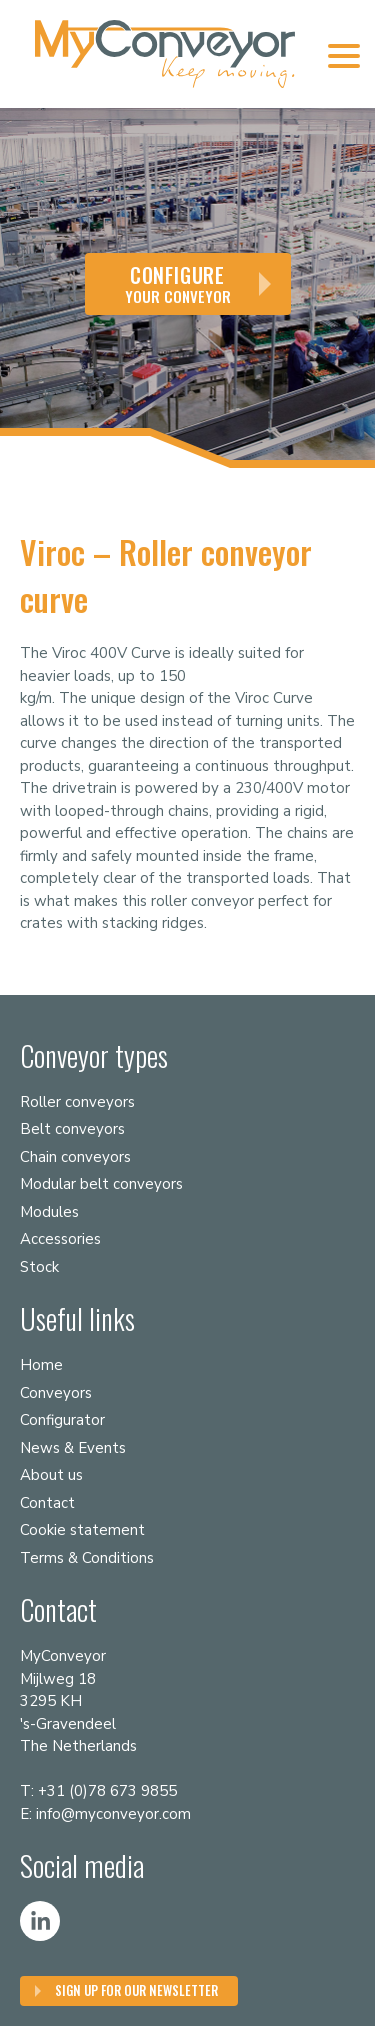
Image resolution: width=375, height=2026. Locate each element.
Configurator (62, 1420)
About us (51, 1475)
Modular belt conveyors (101, 1184)
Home (41, 1365)
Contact (47, 1503)
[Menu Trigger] (344, 55)
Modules (49, 1212)
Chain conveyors (75, 1157)
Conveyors (56, 1393)
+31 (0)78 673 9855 (107, 1791)
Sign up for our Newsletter (136, 1990)
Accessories (60, 1239)
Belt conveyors (72, 1129)
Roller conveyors (77, 1102)
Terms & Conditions (87, 1558)
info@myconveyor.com (113, 1814)
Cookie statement (82, 1530)
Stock (39, 1267)
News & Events (73, 1448)
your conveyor (178, 283)
